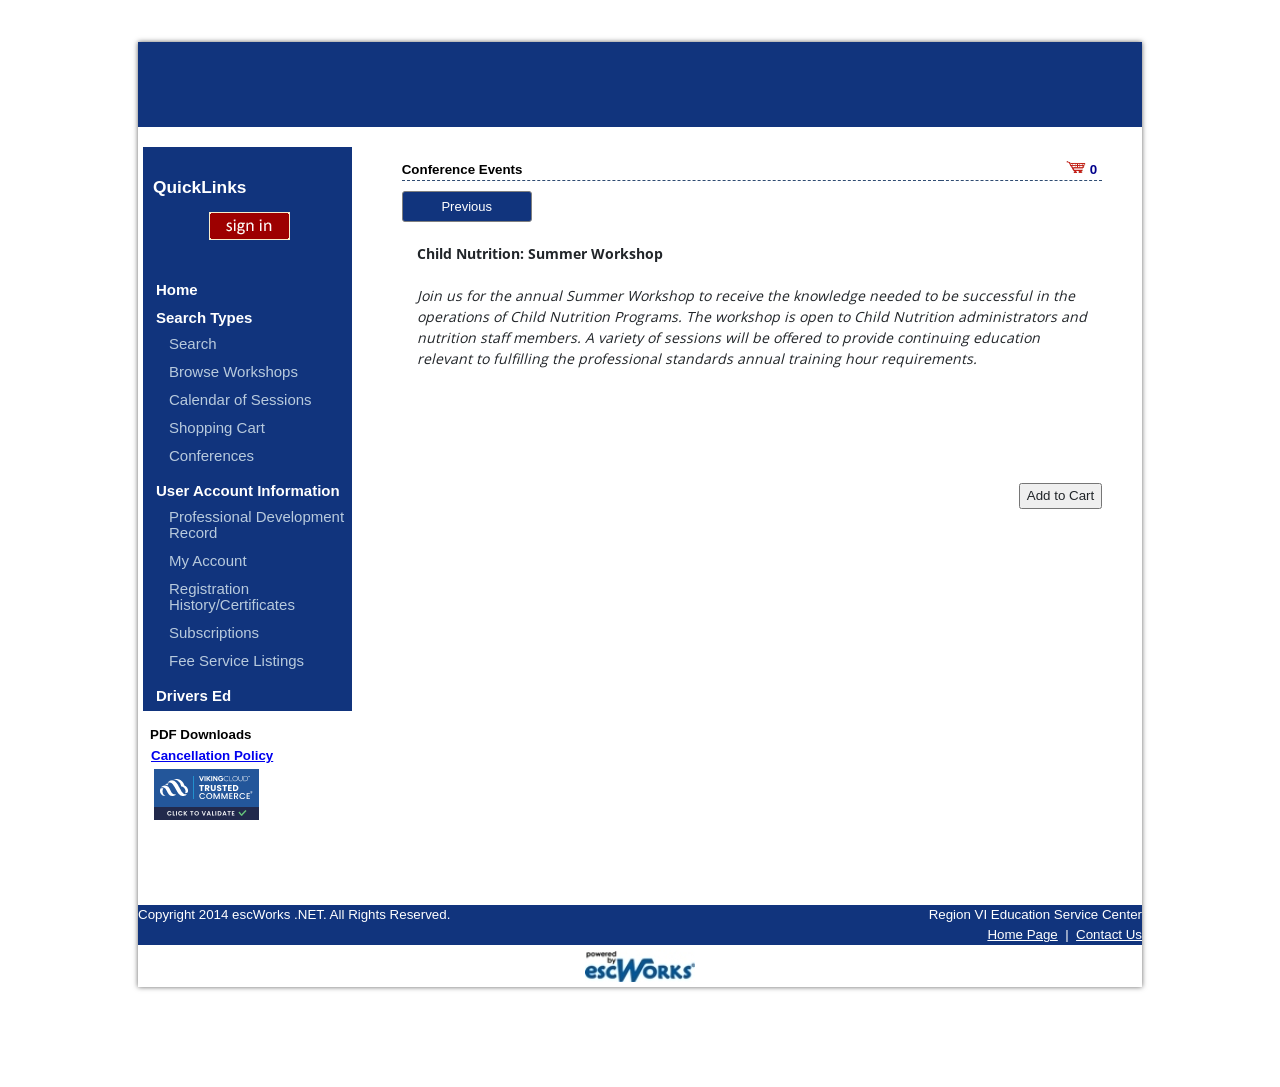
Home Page (1022, 934)
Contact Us (1109, 934)
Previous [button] (466, 206)
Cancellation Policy (212, 755)
